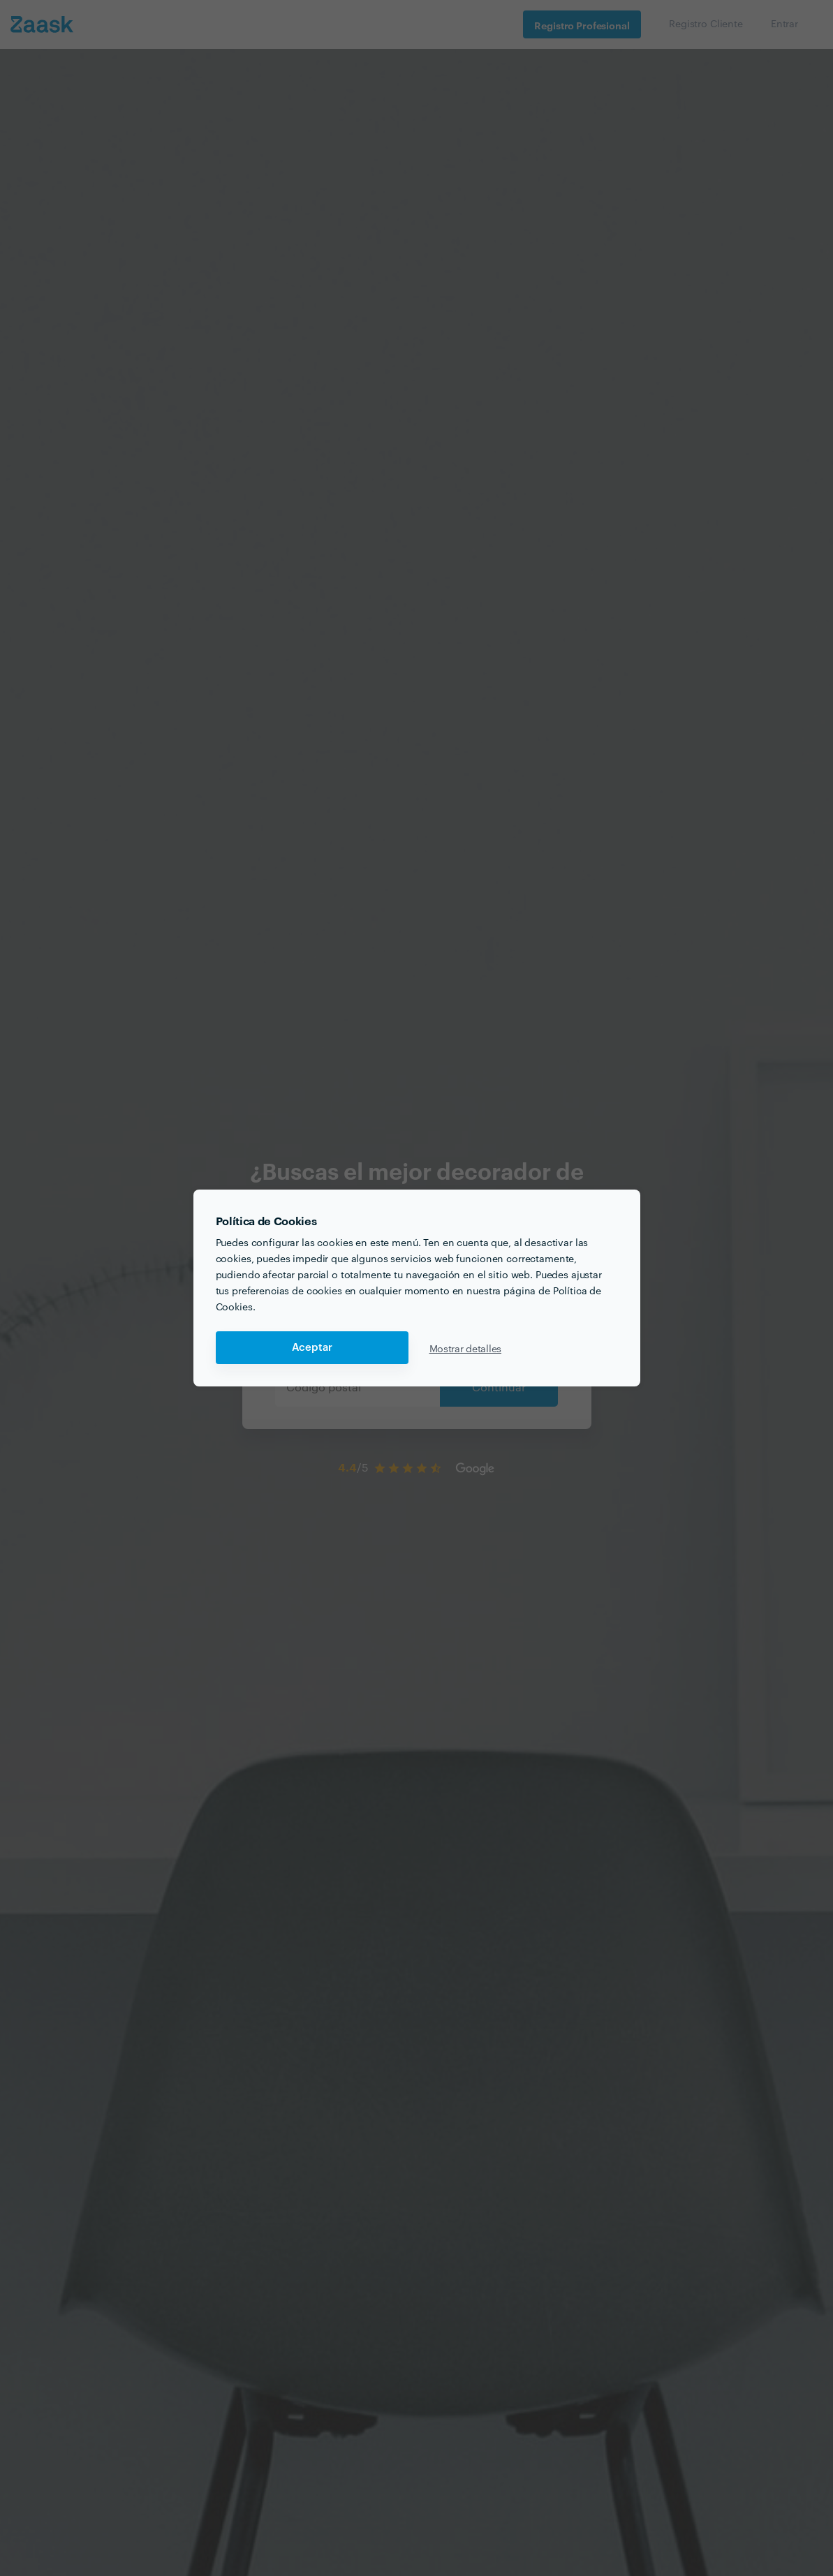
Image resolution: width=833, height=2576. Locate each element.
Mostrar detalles (465, 1348)
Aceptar (312, 1347)
